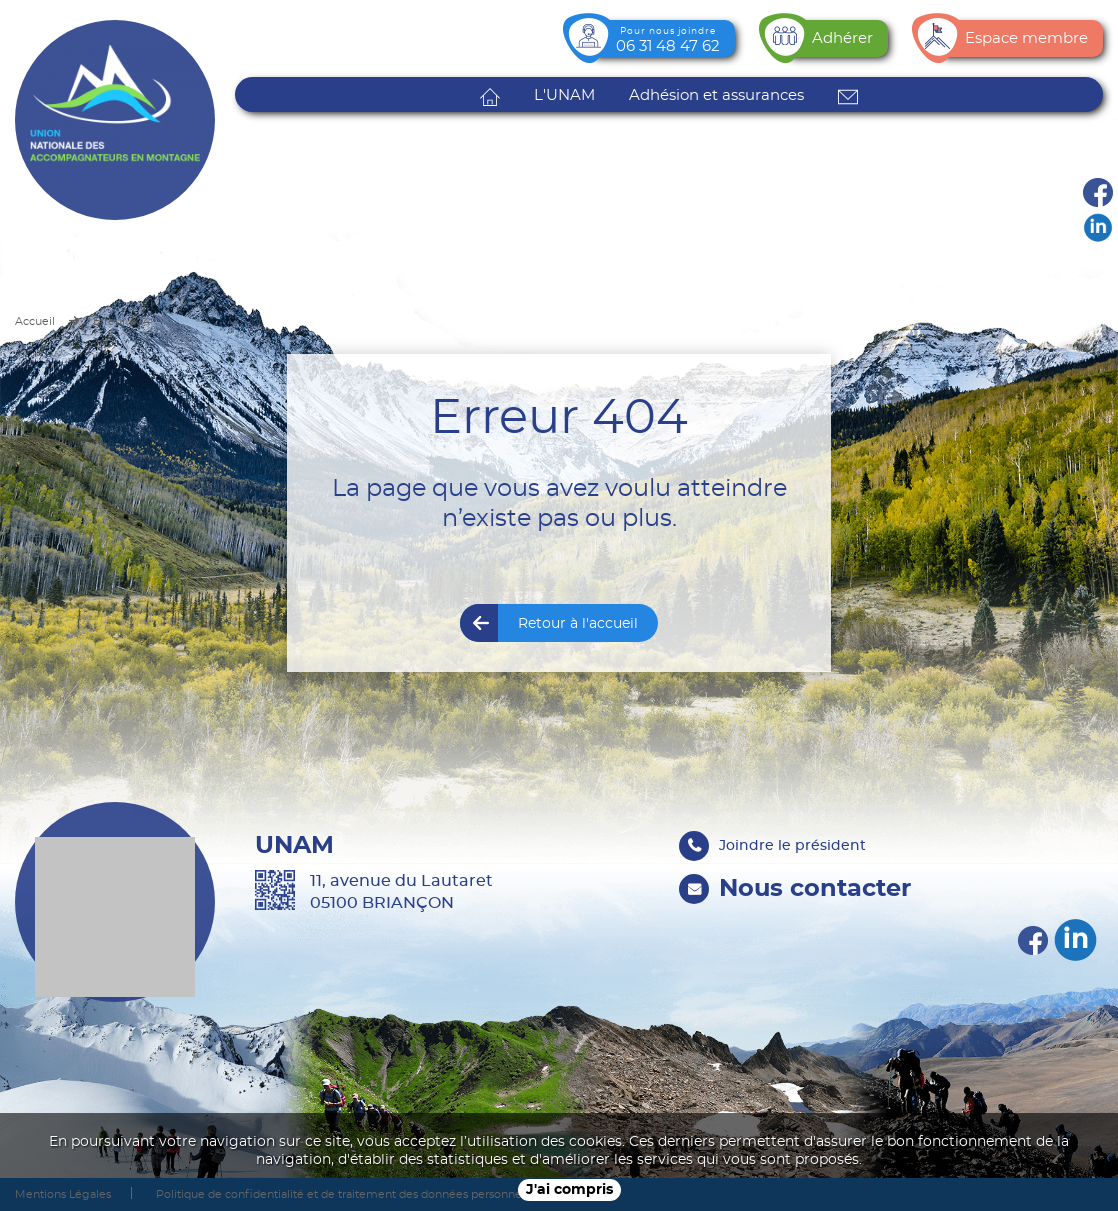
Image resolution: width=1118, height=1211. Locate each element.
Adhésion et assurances (716, 95)
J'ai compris (569, 1190)
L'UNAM (564, 95)
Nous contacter (815, 889)
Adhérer (842, 38)
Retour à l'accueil (578, 624)
